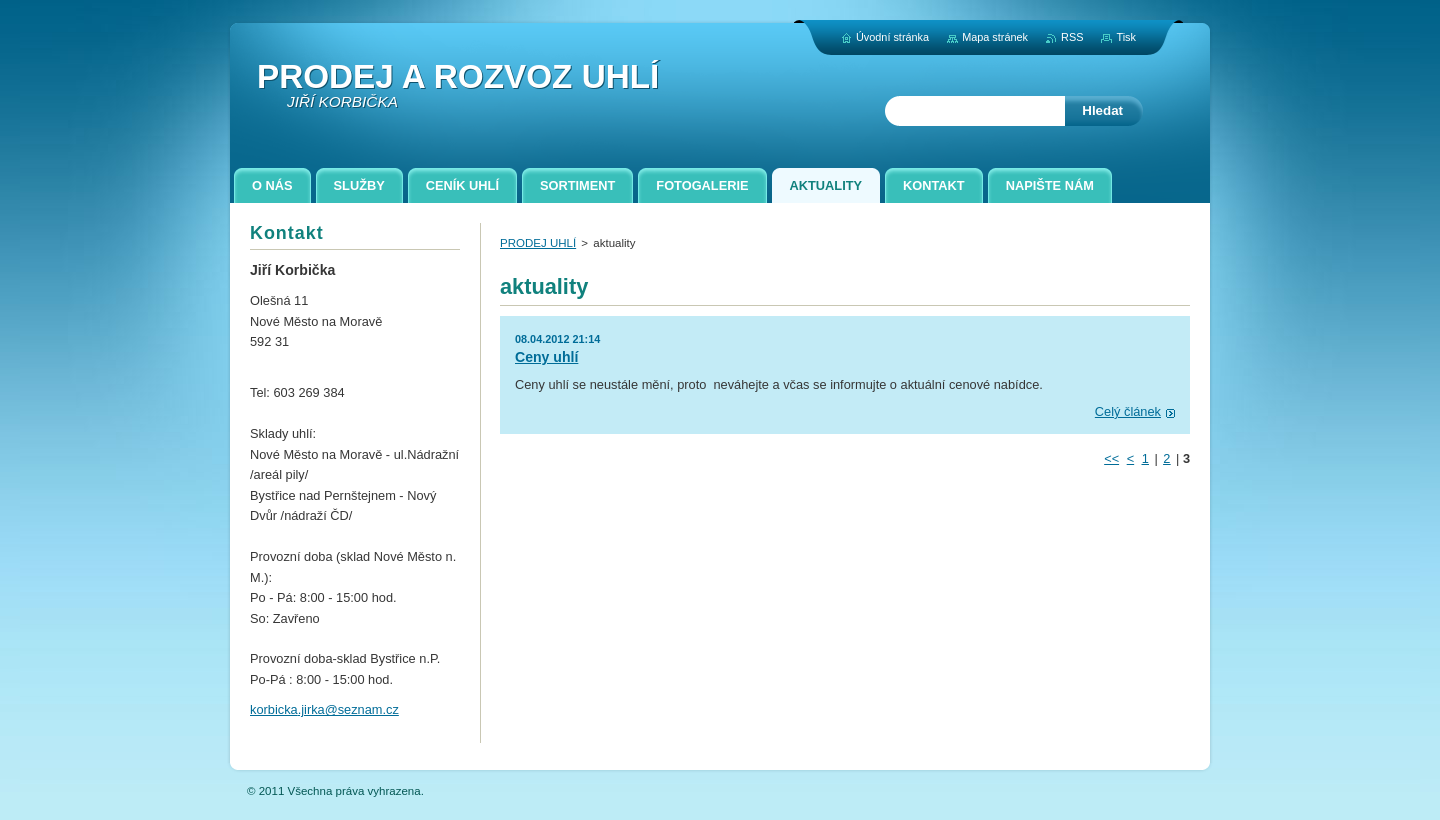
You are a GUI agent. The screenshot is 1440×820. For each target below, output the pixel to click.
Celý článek (1128, 411)
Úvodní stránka (892, 37)
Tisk (1126, 37)
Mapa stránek (995, 37)
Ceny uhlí (546, 357)
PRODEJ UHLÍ (538, 243)
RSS (1072, 37)
